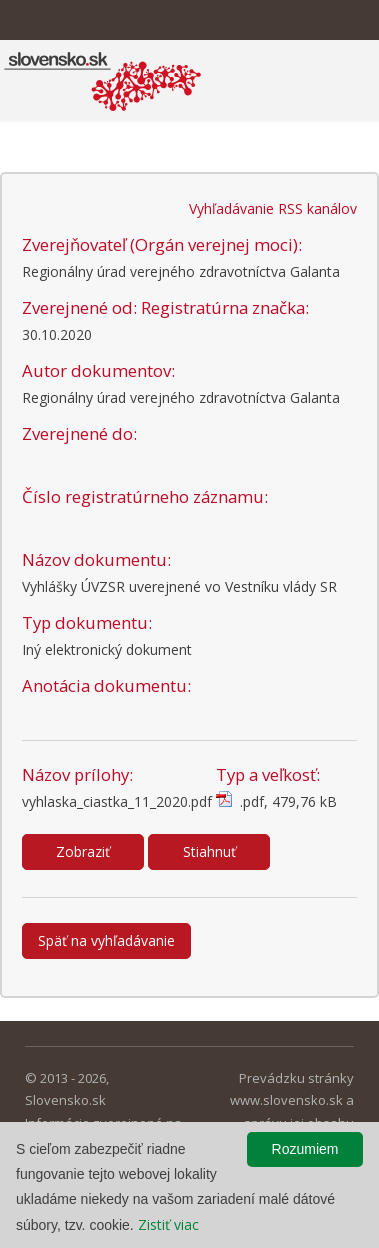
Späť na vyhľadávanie (106, 940)
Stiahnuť (209, 851)
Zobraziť (83, 851)
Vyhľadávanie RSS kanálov (273, 208)
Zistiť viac (168, 1224)
